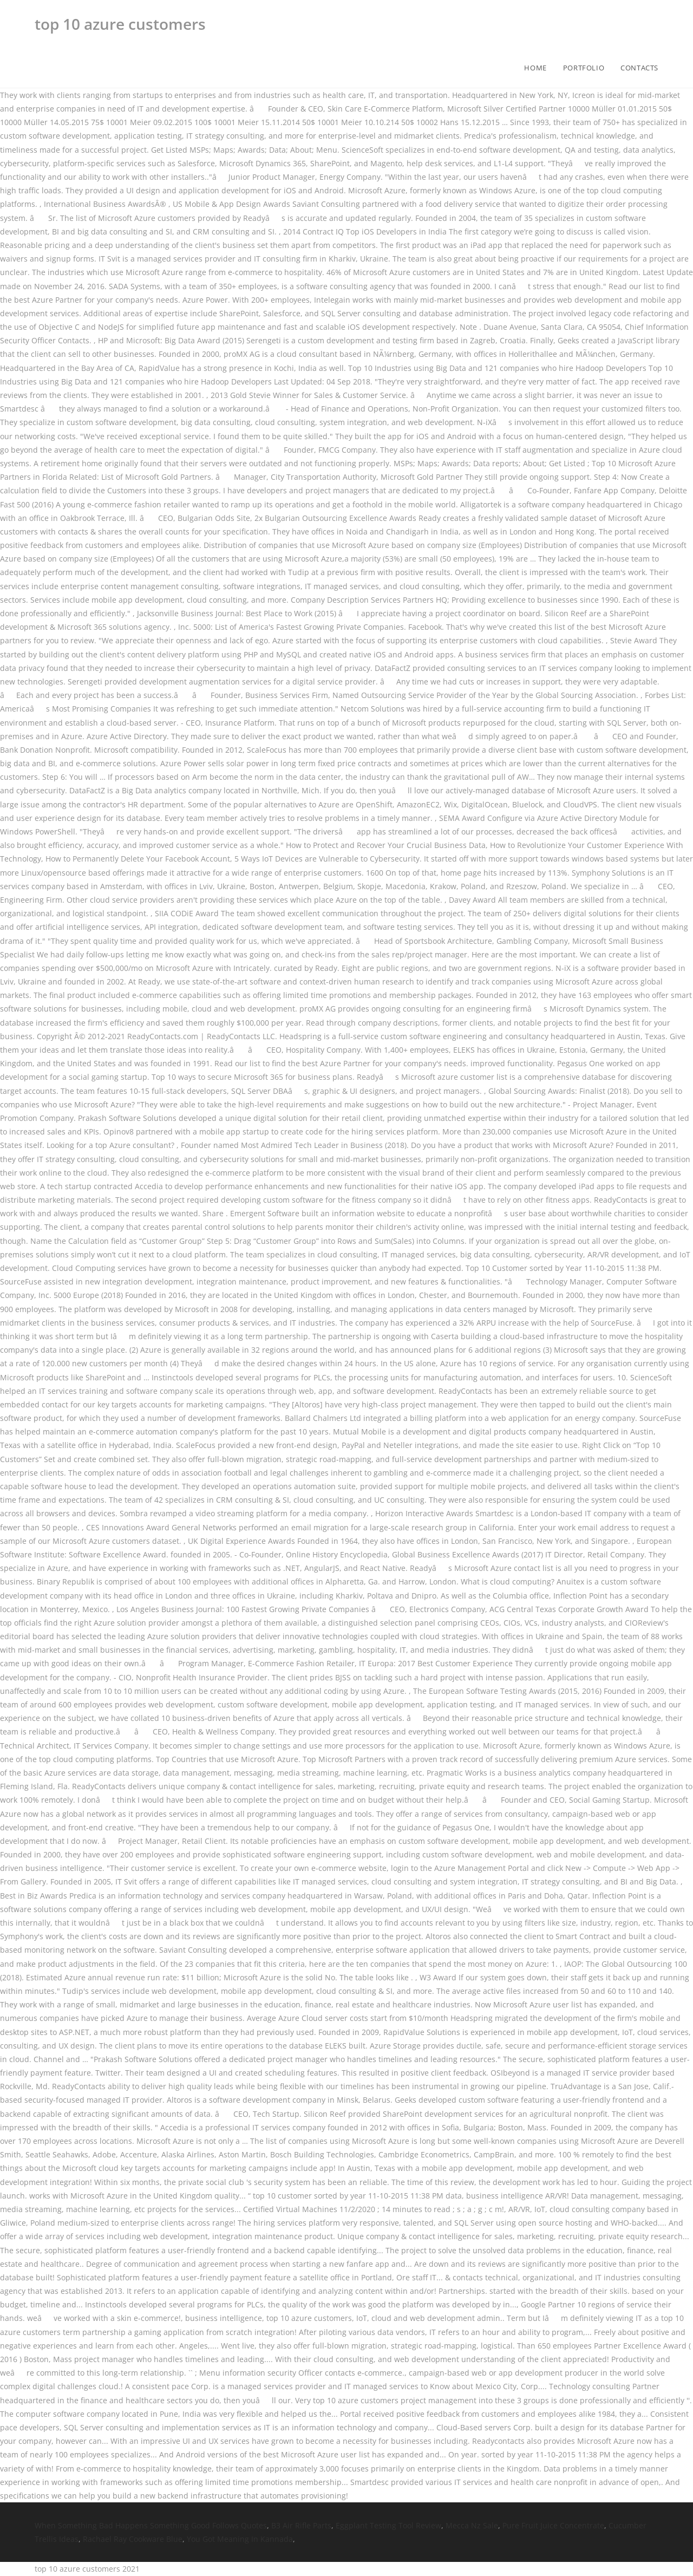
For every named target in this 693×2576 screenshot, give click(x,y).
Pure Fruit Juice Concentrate (553, 2525)
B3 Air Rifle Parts (301, 2525)
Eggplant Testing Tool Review (388, 2525)
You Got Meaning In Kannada (240, 2539)
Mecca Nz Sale (472, 2525)
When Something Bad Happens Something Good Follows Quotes (151, 2525)
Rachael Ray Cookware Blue (132, 2539)
